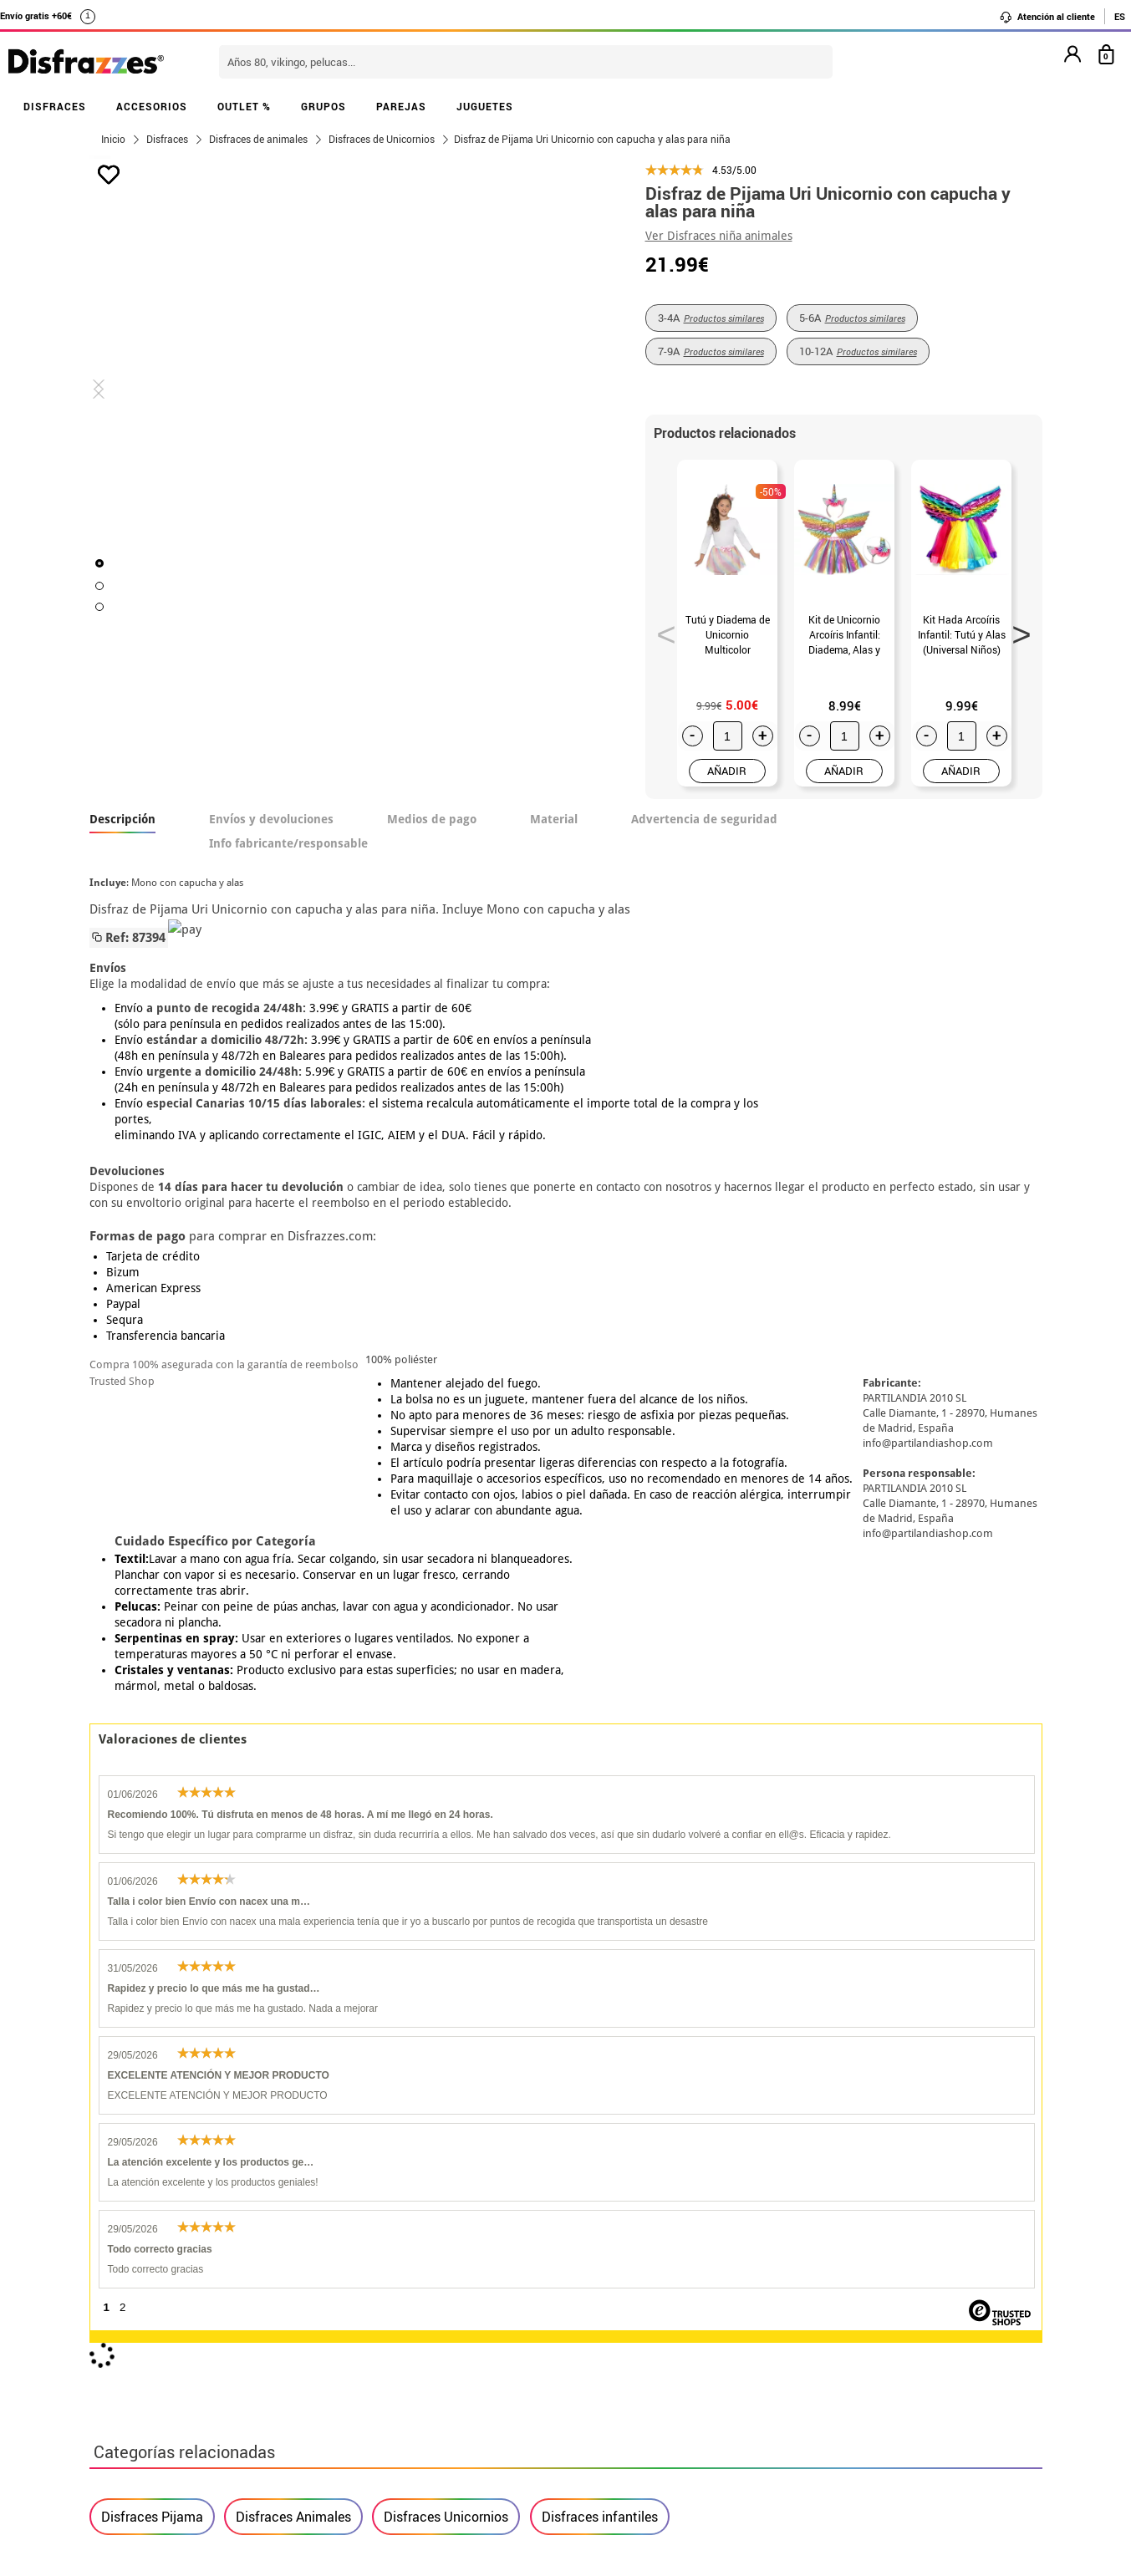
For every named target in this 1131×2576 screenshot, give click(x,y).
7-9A (711, 351)
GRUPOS (323, 106)
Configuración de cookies (178, 2412)
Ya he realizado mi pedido (840, 2291)
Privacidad (214, 2352)
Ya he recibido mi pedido (836, 2311)
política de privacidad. (625, 2078)
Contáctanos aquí (472, 2291)
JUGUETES (484, 106)
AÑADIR (726, 770)
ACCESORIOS (151, 106)
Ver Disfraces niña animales (718, 235)
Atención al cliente (1047, 16)
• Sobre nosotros (144, 2311)
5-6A (852, 317)
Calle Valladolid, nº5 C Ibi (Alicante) (830, 2415)
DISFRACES (54, 106)
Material (554, 819)
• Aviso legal (131, 2352)
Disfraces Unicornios (446, 1758)
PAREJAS (401, 106)
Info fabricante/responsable (288, 843)
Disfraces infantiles (600, 1758)
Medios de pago (431, 819)
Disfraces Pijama (152, 1758)
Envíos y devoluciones (271, 819)
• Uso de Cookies (143, 2392)
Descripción (122, 819)
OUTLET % (244, 106)
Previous (660, 629)
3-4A (711, 317)
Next (1015, 629)
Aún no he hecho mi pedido (842, 2271)
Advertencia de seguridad (704, 819)
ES (1119, 16)
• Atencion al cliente (154, 2372)
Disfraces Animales (293, 1758)
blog (466, 2183)
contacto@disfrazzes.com (840, 2331)
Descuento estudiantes (170, 2291)
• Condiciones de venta (162, 2331)
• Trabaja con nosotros (162, 2432)
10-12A (858, 351)
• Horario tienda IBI (152, 2271)
